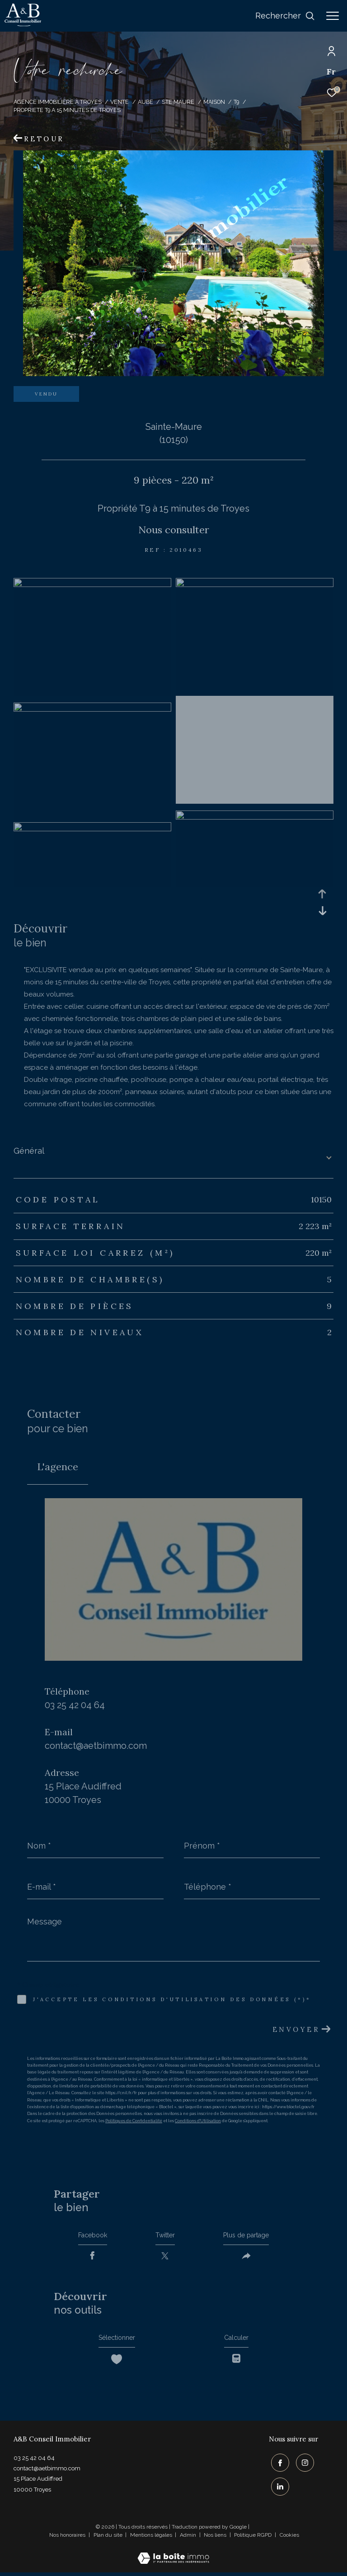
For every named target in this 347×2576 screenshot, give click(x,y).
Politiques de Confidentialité (133, 2121)
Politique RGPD (253, 2538)
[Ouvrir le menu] (332, 16)
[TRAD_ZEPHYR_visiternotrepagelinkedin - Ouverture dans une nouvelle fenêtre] (278, 2490)
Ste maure (178, 101)
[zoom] (92, 585)
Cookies (289, 2539)
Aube (145, 101)
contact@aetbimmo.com (96, 1745)
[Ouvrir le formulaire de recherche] (285, 16)
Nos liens (216, 2538)
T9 (236, 101)
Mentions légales (152, 2538)
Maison (214, 101)
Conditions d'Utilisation (198, 2121)
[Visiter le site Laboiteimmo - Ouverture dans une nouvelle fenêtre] (173, 2556)
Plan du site (109, 2538)
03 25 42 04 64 (75, 1705)
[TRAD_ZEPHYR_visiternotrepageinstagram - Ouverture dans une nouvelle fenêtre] (303, 2468)
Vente (119, 101)
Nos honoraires (67, 2538)
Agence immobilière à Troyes (58, 101)
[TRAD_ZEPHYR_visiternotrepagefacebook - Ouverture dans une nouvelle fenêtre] (278, 2468)
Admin (188, 2538)
